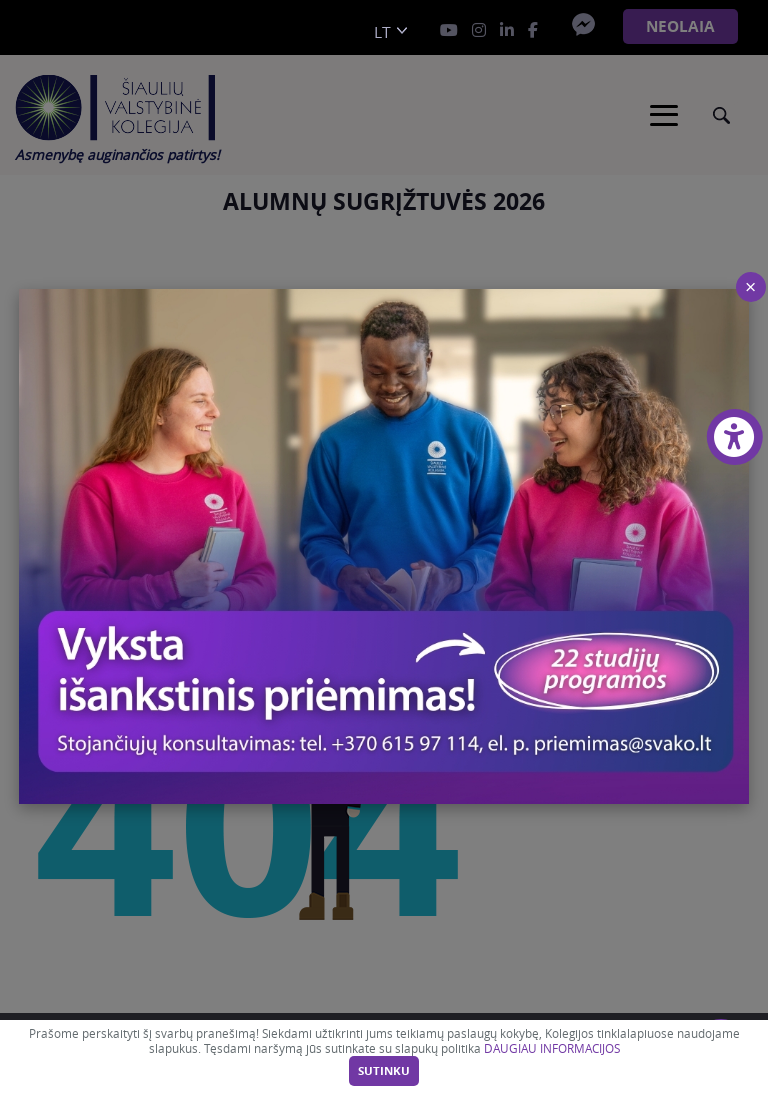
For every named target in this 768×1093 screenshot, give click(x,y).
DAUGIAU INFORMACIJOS (552, 1048)
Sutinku (384, 1071)
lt (382, 32)
